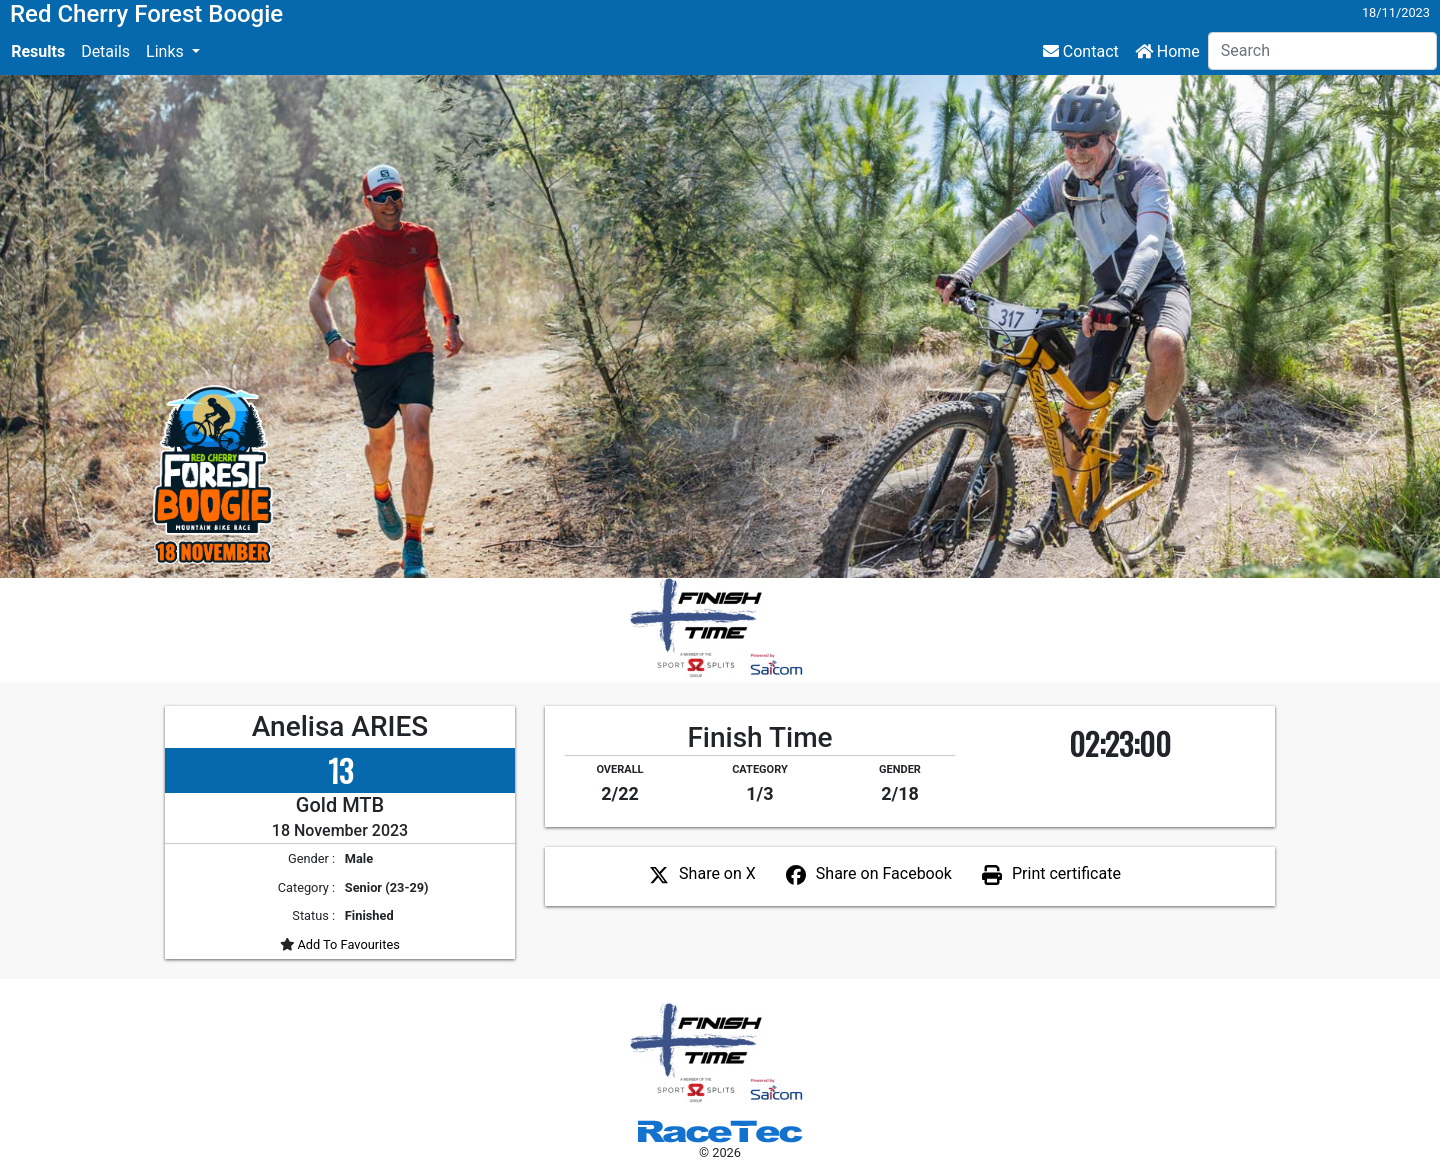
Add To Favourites (347, 944)
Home (1167, 51)
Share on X (717, 873)
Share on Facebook (884, 873)
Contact (1081, 51)
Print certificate (1066, 873)
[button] (173, 52)
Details (105, 51)
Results (38, 51)
